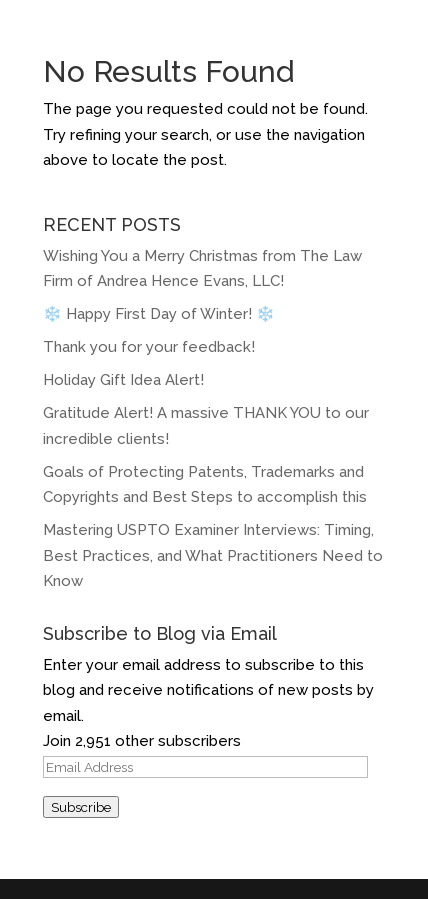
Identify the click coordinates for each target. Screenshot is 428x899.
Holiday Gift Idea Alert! (125, 380)
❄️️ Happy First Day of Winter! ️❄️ (159, 314)
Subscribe (81, 807)
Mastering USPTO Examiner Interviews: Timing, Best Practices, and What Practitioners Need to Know (213, 555)
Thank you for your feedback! (149, 347)
